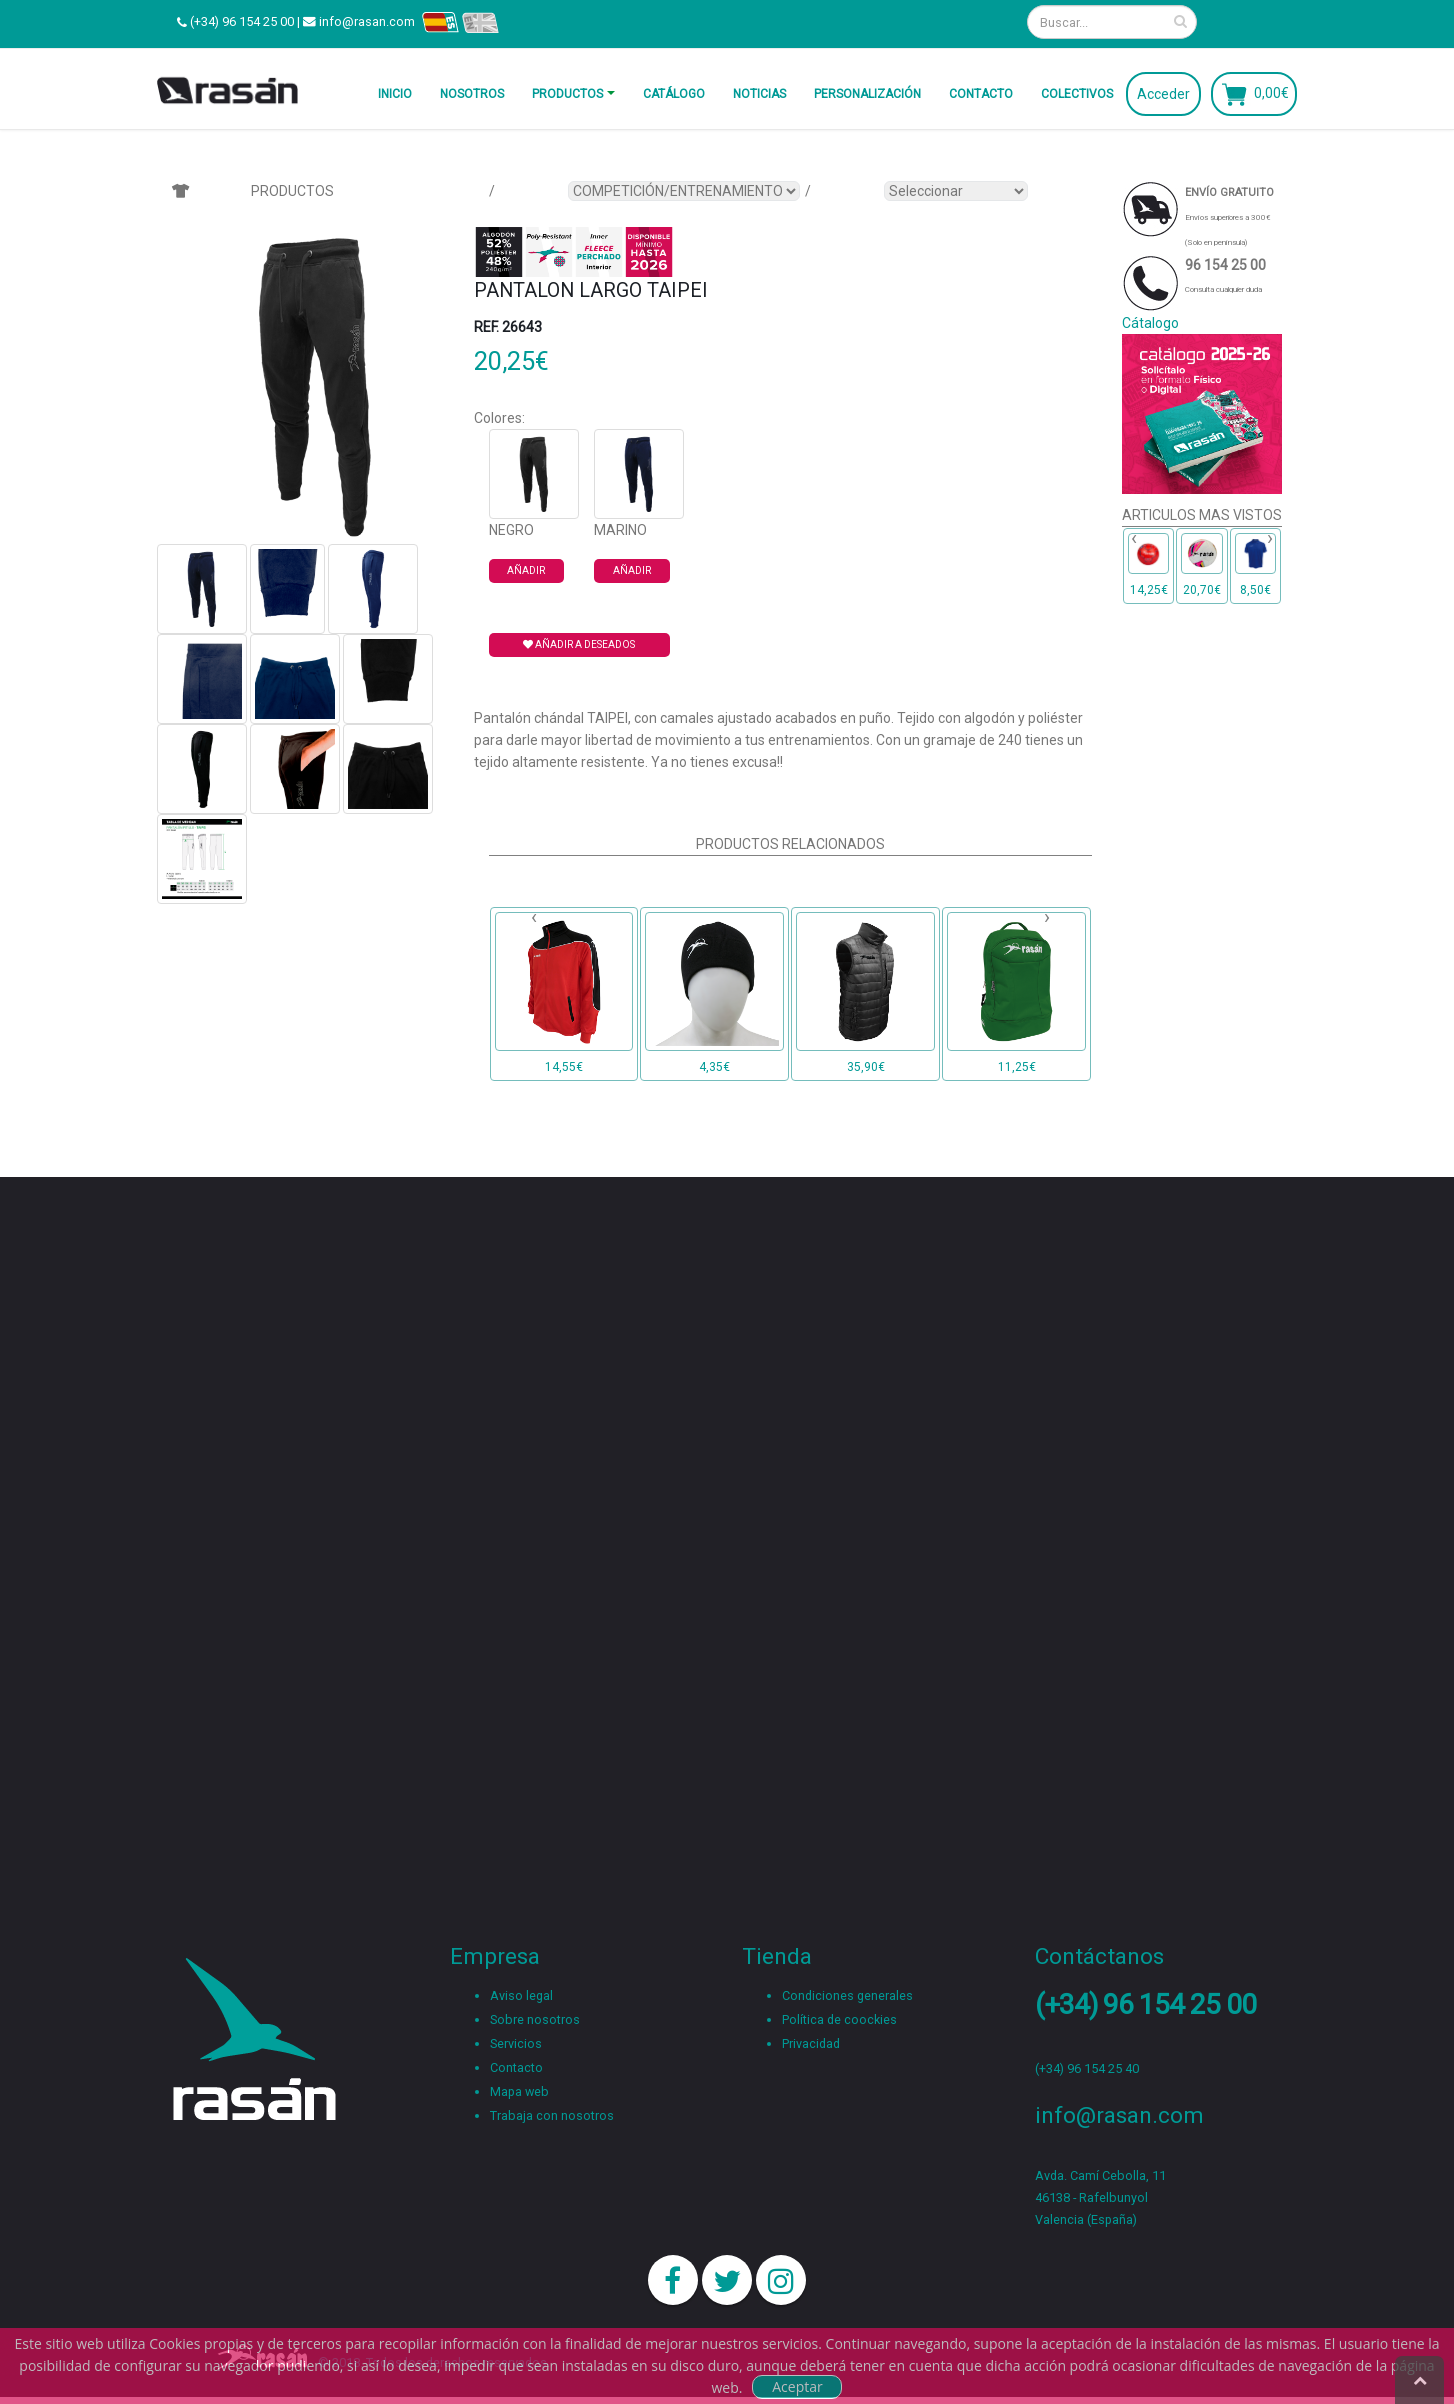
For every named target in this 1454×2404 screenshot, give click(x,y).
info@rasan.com (367, 21)
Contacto (981, 94)
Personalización (867, 94)
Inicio (395, 94)
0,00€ (1271, 92)
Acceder (1163, 94)
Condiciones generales (847, 1995)
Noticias (759, 94)
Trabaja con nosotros (552, 2115)
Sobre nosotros (535, 2019)
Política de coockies (839, 2019)
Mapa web (519, 2091)
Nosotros (472, 94)
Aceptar (797, 2386)
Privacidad (811, 2043)
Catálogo (674, 94)
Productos (567, 94)
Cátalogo (1150, 323)
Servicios (516, 2043)
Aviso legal (521, 1995)
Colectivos (1077, 94)
